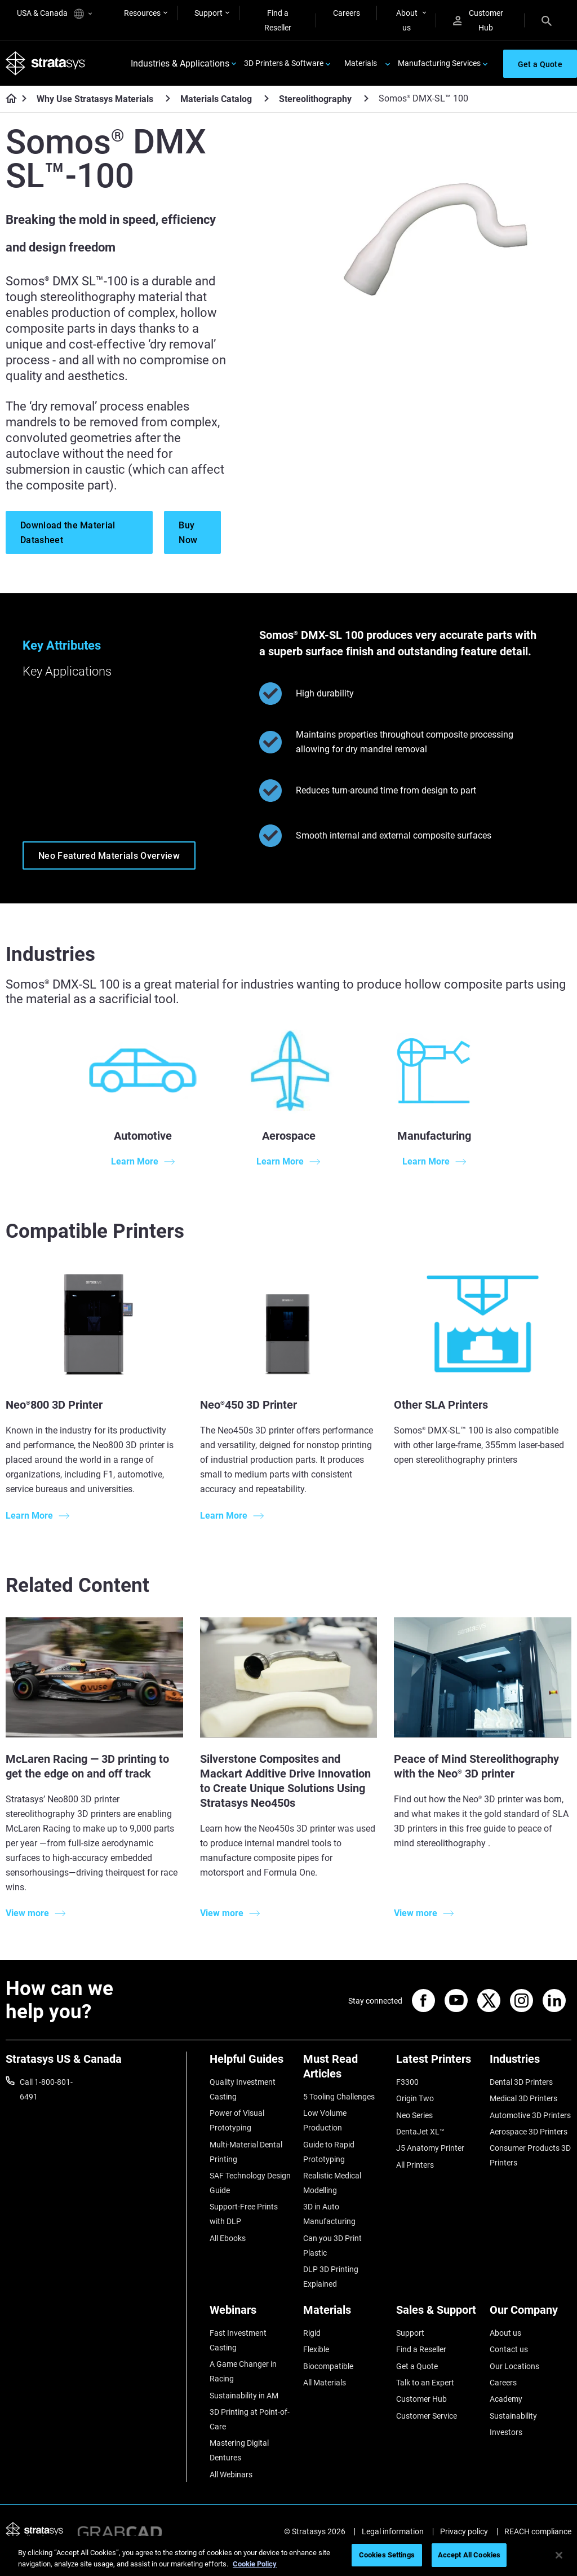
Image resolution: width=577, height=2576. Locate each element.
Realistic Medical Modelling (332, 2183)
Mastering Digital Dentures (239, 2450)
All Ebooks (228, 2238)
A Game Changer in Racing (243, 2371)
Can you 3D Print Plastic (332, 2245)
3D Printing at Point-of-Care (250, 2419)
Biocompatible (328, 2366)
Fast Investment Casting (238, 2340)
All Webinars (231, 2474)
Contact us (509, 2349)
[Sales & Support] (437, 2314)
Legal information (393, 2531)
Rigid (312, 2332)
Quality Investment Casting (243, 2089)
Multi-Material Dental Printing (246, 2152)
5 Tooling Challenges (339, 2096)
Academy (506, 2398)
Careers (346, 12)
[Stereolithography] (366, 98)
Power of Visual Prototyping (237, 2120)
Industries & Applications (180, 63)
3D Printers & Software (283, 63)
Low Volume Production (325, 2120)
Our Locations (514, 2366)
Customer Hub (478, 20)
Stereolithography (315, 99)
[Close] (559, 2555)
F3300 (407, 2082)
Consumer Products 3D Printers (530, 2155)
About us (407, 20)
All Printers (415, 2164)
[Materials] (344, 2314)
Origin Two (415, 2098)
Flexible (316, 2349)
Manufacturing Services (439, 63)
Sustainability (513, 2415)
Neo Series (414, 2115)
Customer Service (426, 2415)
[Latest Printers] (437, 2063)
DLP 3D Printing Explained (330, 2276)
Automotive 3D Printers (530, 2115)
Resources (142, 12)
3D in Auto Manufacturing (329, 2214)
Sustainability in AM (244, 2395)
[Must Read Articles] (344, 2070)
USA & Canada (54, 13)
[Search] (546, 20)
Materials (360, 63)
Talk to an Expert (425, 2382)
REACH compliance (537, 2531)
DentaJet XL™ (420, 2131)
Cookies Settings (387, 2555)
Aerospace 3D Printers (528, 2131)
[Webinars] (251, 2314)
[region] (288, 2556)
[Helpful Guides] (251, 2063)
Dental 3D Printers (521, 2082)
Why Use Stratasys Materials (95, 99)
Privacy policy (464, 2531)
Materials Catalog (216, 99)
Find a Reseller (277, 20)
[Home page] (8, 99)
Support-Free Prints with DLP (244, 2214)
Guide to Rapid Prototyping (328, 2152)
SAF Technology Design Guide (250, 2183)
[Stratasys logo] (46, 63)
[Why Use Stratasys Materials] (168, 98)
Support (208, 12)
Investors (506, 2432)
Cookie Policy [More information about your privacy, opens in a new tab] (255, 2564)
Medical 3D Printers (523, 2098)
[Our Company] (531, 2314)
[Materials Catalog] (266, 98)
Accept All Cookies (469, 2555)
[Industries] (531, 2063)
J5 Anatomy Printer (430, 2147)
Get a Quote (417, 2366)
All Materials (324, 2382)
